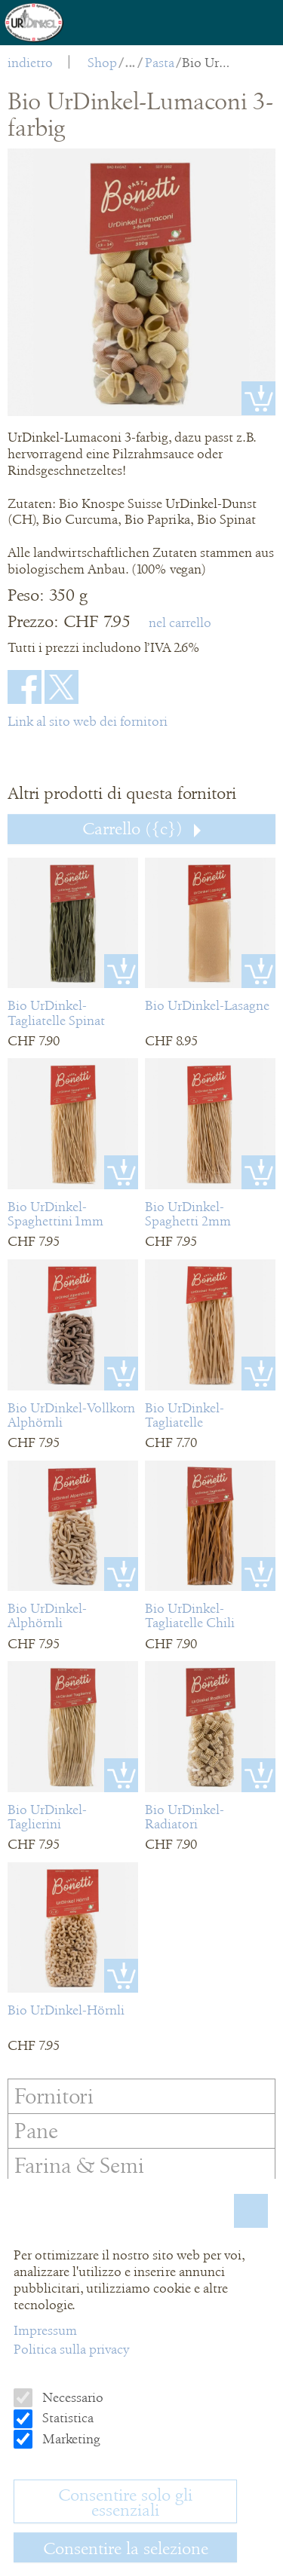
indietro (30, 62)
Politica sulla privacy (71, 2349)
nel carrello (180, 622)
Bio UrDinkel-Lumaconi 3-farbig (206, 62)
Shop (102, 62)
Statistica (66, 2417)
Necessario (71, 2397)
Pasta (159, 62)
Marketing (69, 2438)
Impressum (45, 2330)
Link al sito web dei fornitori (88, 721)
